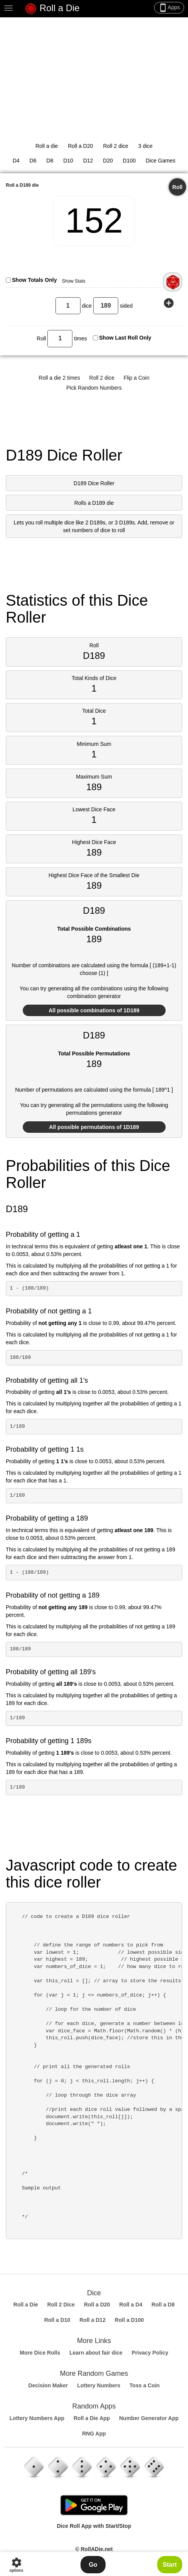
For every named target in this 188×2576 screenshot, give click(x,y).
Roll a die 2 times (59, 378)
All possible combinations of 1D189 (94, 1010)
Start (169, 2564)
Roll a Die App (92, 2418)
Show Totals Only (34, 280)
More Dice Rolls (40, 2353)
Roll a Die (52, 9)
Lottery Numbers (98, 2385)
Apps (169, 7)
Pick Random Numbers (94, 388)
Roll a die (46, 146)
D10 (68, 160)
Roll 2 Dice (61, 2304)
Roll (177, 187)
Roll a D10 (57, 2320)
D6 (33, 160)
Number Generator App (148, 2418)
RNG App (94, 2433)
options (16, 2565)
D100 (129, 160)
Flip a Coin (136, 378)
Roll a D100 (129, 2320)
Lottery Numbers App (36, 2418)
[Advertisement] (94, 75)
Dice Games (160, 160)
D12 (88, 160)
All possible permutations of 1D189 (94, 1127)
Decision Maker (48, 2385)
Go (93, 2564)
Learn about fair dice (96, 2353)
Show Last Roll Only (125, 338)
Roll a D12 (92, 2320)
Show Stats (74, 281)
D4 (16, 160)
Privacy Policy (150, 2353)
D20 (108, 160)
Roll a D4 (131, 2304)
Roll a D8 (163, 2304)
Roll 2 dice (115, 146)
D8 (49, 160)
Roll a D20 (80, 146)
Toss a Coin (144, 2385)
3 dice (145, 146)
